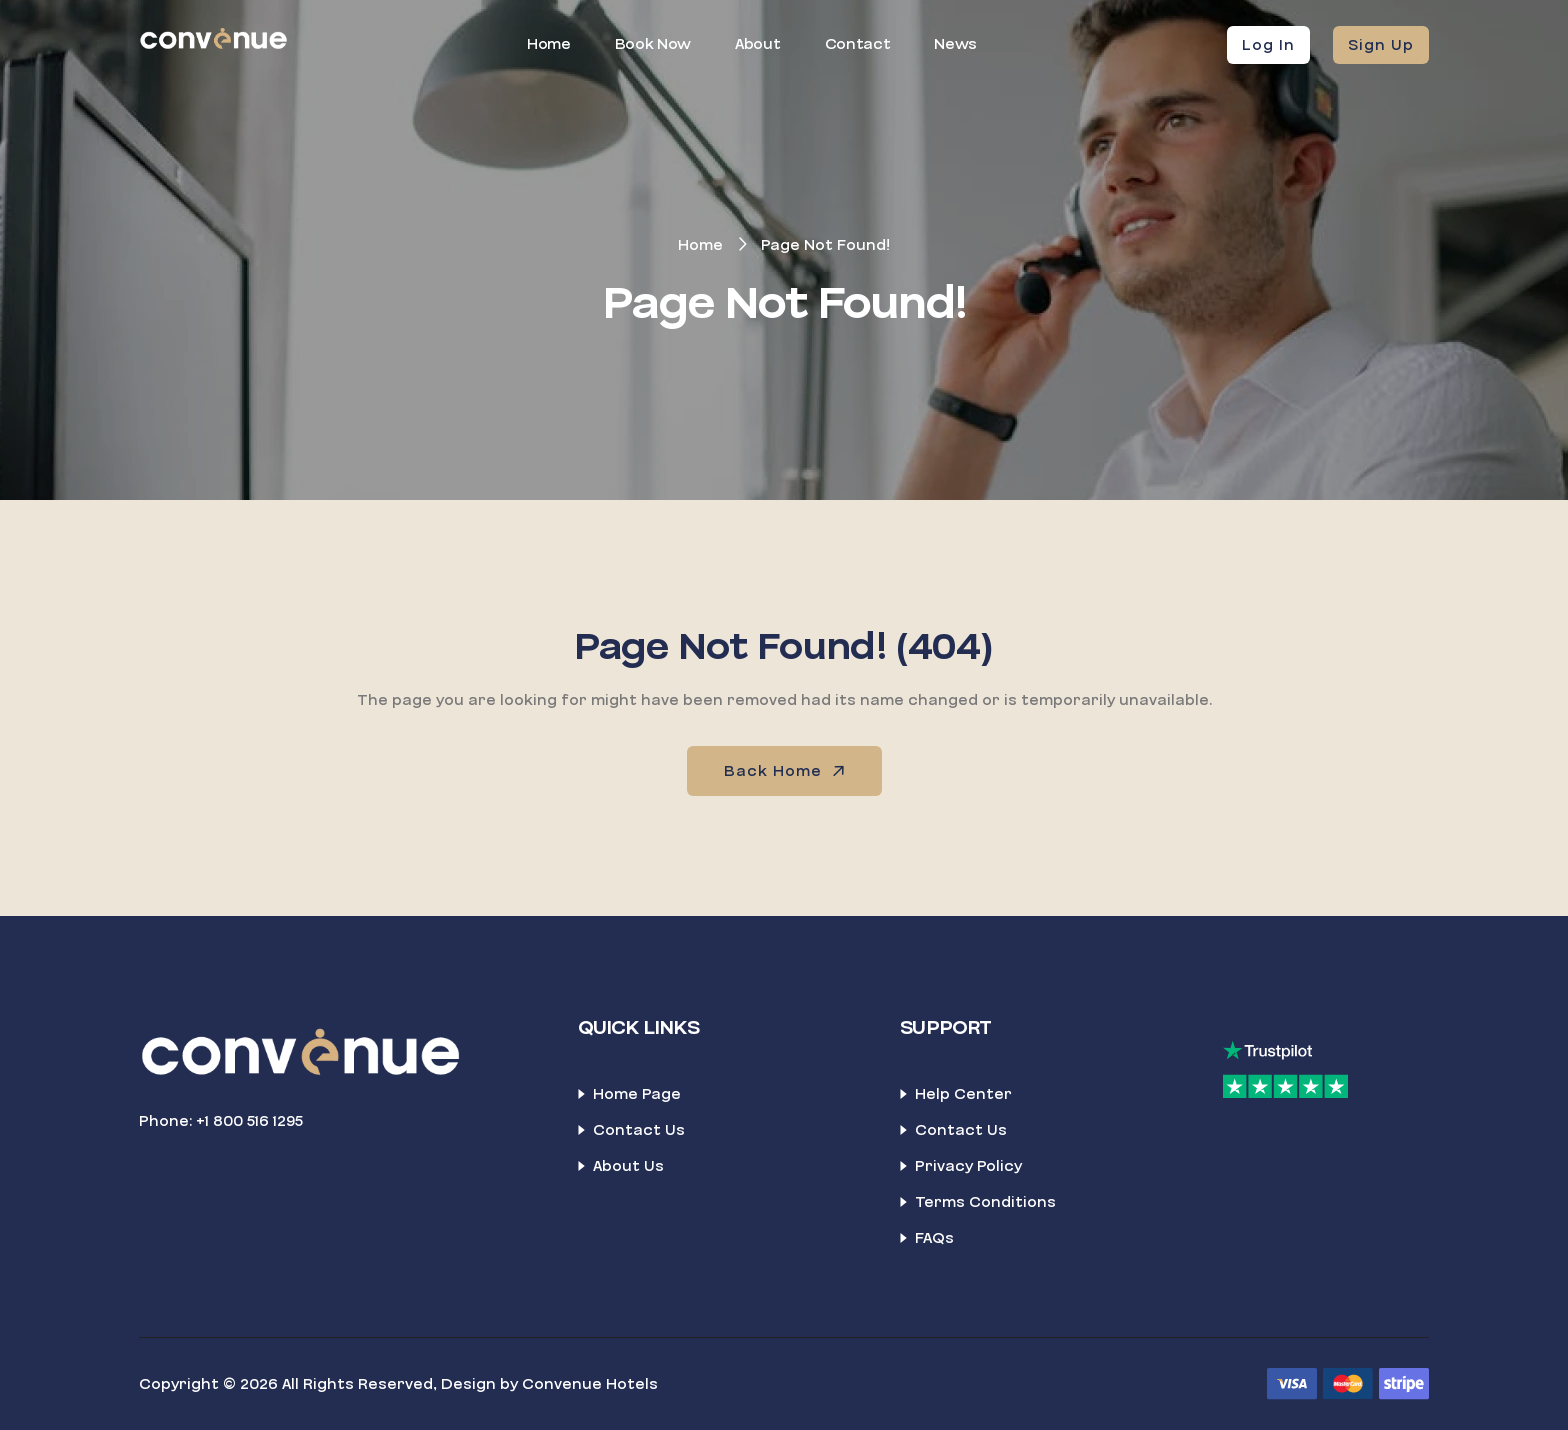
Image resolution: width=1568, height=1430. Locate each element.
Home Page (637, 1094)
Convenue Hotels (590, 1384)
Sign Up (1381, 45)
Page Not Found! (825, 245)
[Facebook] (147, 1168)
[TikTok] (182, 1168)
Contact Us (639, 1130)
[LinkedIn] (226, 1168)
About (757, 44)
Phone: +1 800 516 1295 (221, 1121)
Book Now (653, 44)
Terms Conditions (985, 1202)
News (955, 44)
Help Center (963, 1094)
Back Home (786, 771)
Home (549, 44)
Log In (1268, 45)
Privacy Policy (968, 1166)
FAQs (934, 1238)
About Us (628, 1166)
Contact (858, 44)
